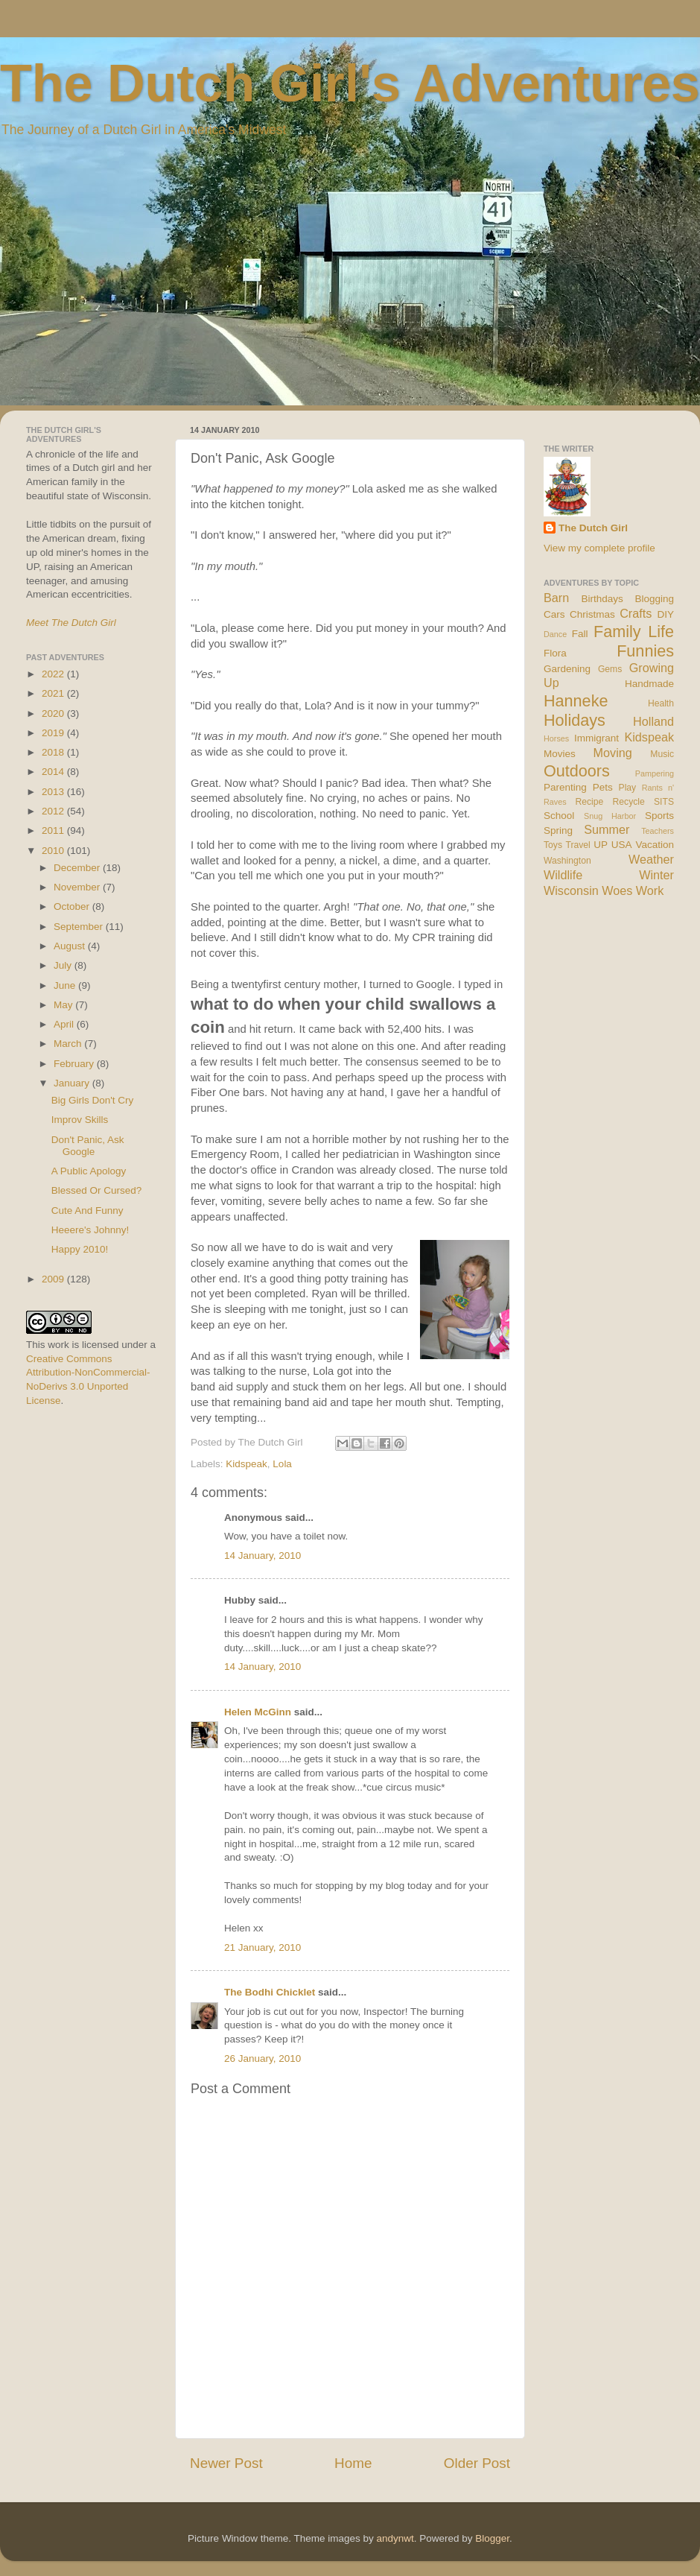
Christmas (592, 614)
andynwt (394, 2538)
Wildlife (563, 875)
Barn (556, 597)
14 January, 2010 (262, 1555)
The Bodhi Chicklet (269, 1992)
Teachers (657, 830)
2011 (54, 830)
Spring (558, 830)
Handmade (649, 683)
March (69, 1043)
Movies (560, 753)
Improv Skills (80, 1119)
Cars (554, 614)
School (559, 815)
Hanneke (576, 701)
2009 (54, 1279)
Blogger (492, 2538)
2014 (54, 771)
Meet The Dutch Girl (71, 622)
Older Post (477, 2463)
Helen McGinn (257, 1712)
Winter (656, 875)
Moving (613, 752)
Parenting (565, 787)
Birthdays (602, 598)
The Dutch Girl (593, 528)
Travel (577, 845)
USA (621, 844)
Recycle (629, 802)
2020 (54, 713)
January (73, 1083)
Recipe (590, 802)
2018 (54, 752)
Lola (282, 1463)
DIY (665, 614)
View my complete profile (599, 548)
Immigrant (596, 738)
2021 (54, 693)
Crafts (636, 613)
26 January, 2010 (262, 2058)
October (73, 906)
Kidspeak (246, 1463)
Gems (610, 669)
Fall (580, 633)
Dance (555, 634)
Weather (651, 859)
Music (662, 754)
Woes (617, 890)
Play (628, 787)
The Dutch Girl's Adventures (350, 83)
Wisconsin (571, 890)
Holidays (574, 720)
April (65, 1024)
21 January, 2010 (262, 1947)
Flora (555, 653)
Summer (606, 829)
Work (650, 890)
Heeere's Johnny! (90, 1229)
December (78, 867)
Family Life (634, 631)
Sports (659, 815)
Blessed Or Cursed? (96, 1190)
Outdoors (577, 771)
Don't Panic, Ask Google (87, 1145)
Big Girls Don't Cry (92, 1100)
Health (661, 703)
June (66, 985)
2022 (54, 674)
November (78, 887)
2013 (54, 791)
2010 (54, 850)
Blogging (654, 598)
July (64, 965)
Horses (556, 738)
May (64, 1004)
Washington (567, 860)
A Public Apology (89, 1171)
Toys (553, 845)
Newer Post (226, 2463)
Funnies (645, 651)
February (75, 1063)
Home (353, 2463)
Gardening (567, 668)
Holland (653, 721)
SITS (664, 802)
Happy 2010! (80, 1249)
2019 (54, 732)
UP (601, 844)
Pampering (654, 773)
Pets (603, 787)
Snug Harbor (610, 815)
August (71, 946)
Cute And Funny (87, 1210)
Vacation (654, 844)
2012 (54, 811)
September (80, 926)
